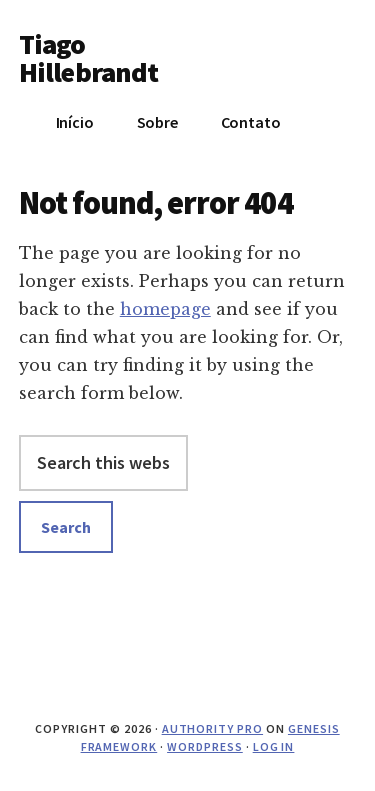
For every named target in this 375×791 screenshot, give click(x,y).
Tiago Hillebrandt (89, 58)
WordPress (205, 746)
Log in (274, 746)
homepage (165, 309)
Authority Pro (212, 728)
